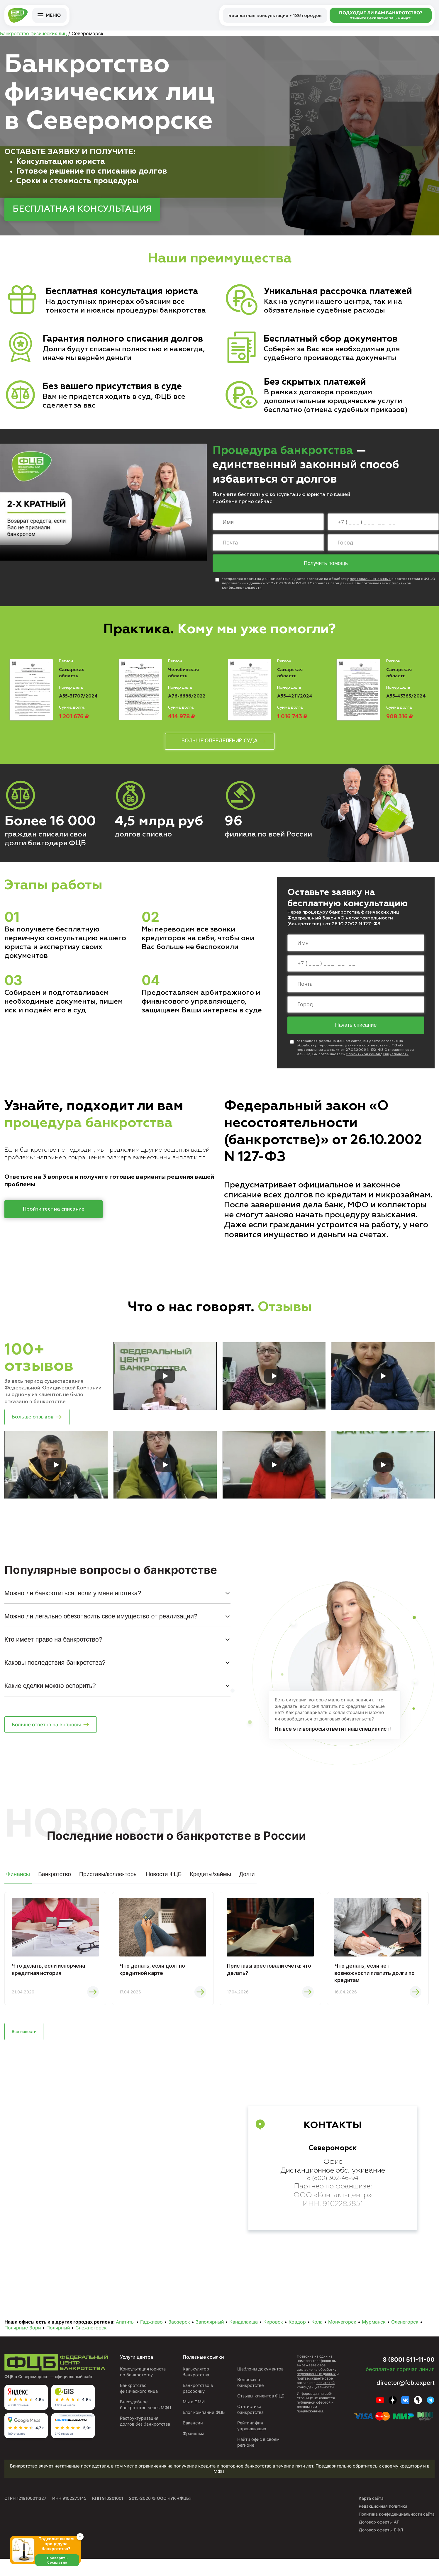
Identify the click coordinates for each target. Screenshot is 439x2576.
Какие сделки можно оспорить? (50, 1692)
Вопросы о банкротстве (249, 2393)
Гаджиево (151, 2333)
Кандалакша (243, 2333)
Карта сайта (371, 2515)
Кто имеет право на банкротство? (53, 1645)
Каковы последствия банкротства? (55, 1668)
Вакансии (190, 2440)
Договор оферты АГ (379, 2539)
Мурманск (374, 2333)
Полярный (58, 2339)
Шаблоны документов (260, 2380)
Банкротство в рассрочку (195, 2399)
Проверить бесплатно (60, 2567)
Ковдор (297, 2333)
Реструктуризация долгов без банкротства (138, 2441)
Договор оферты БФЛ (381, 2547)
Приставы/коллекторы (108, 1880)
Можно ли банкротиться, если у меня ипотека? (72, 1599)
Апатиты (125, 2333)
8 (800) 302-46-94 (333, 2190)
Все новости (28, 2042)
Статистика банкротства (249, 2426)
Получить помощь (326, 564)
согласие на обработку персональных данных (317, 2383)
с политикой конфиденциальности (377, 1058)
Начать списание (356, 1028)
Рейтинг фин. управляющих (251, 2443)
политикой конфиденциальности (316, 2396)
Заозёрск (179, 2333)
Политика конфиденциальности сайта (397, 2531)
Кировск (273, 2333)
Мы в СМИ (191, 2413)
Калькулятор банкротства (194, 2383)
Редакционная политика (383, 2523)
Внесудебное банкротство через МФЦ (139, 2419)
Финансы (18, 1880)
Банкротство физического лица (138, 2399)
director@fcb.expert (401, 2394)
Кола (317, 2333)
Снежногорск (91, 2339)
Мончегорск (342, 2333)
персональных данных (370, 580)
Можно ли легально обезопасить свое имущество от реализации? (100, 1622)
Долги (247, 1880)
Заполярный (210, 2333)
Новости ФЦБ (164, 1880)
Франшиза (191, 2450)
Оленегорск (404, 2333)
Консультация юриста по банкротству (142, 2383)
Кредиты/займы (210, 1880)
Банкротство (54, 1880)
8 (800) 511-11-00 (401, 2370)
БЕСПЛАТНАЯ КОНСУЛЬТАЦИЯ (82, 209)
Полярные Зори (22, 2339)
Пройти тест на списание (53, 1212)
